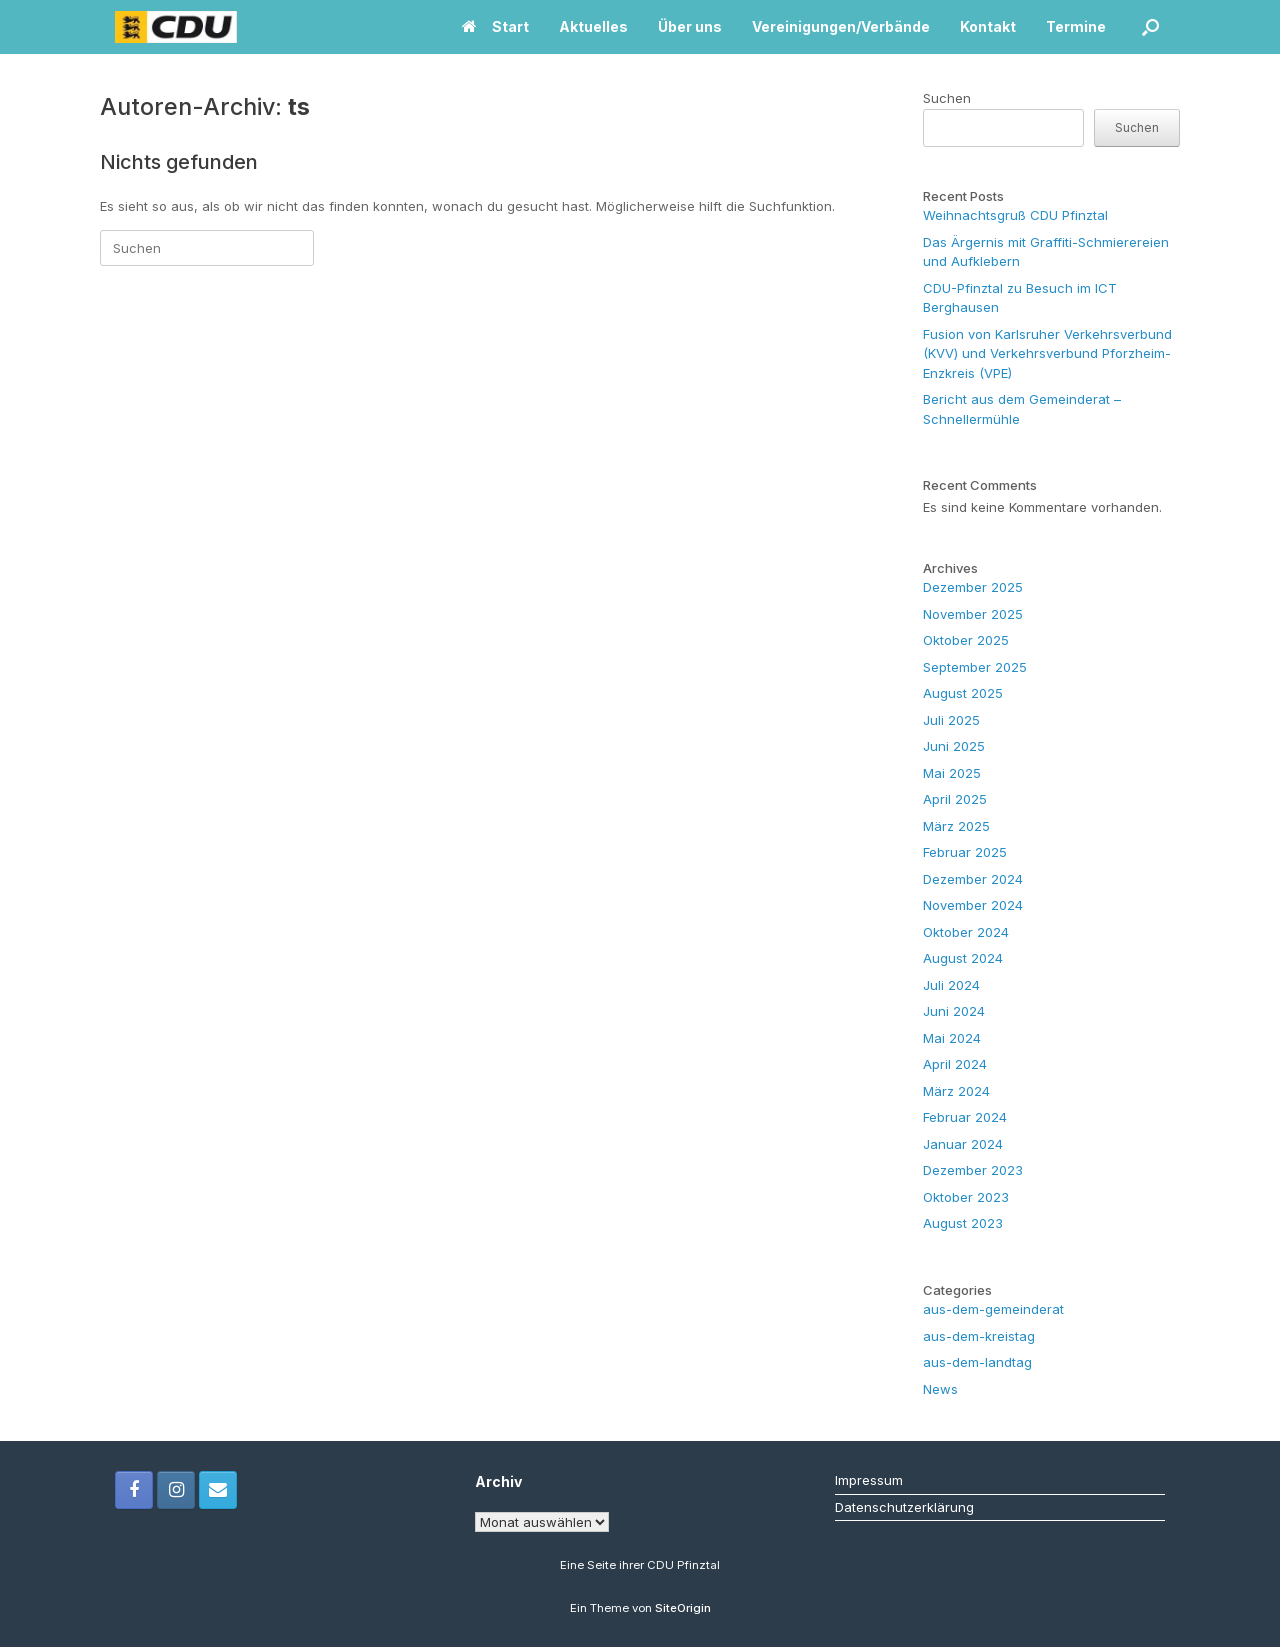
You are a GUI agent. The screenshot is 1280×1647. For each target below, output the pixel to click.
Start (495, 26)
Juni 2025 (954, 746)
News (940, 1389)
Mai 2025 (952, 773)
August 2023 (963, 1223)
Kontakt (988, 26)
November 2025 (973, 614)
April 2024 (955, 1064)
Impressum (869, 1480)
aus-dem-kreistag (979, 1336)
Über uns (690, 26)
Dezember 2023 (973, 1170)
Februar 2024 (965, 1117)
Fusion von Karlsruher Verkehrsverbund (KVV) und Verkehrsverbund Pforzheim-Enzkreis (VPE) (1047, 353)
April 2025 (955, 799)
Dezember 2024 (973, 879)
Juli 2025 (951, 720)
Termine (1076, 26)
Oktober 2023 (966, 1197)
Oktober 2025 (966, 640)
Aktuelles (593, 26)
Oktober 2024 (966, 932)
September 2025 (975, 667)
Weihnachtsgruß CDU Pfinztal (1015, 215)
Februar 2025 (965, 852)
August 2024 (963, 958)
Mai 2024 (952, 1038)
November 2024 (973, 905)
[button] (1150, 27)
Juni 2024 (954, 1011)
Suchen (947, 98)
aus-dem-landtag (977, 1362)
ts (299, 106)
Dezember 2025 (973, 587)
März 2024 (956, 1091)
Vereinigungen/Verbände (841, 26)
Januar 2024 (963, 1144)
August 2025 (963, 693)
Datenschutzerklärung (904, 1507)
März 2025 (956, 826)
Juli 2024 (951, 985)
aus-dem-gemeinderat (993, 1309)
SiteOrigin (683, 1608)
